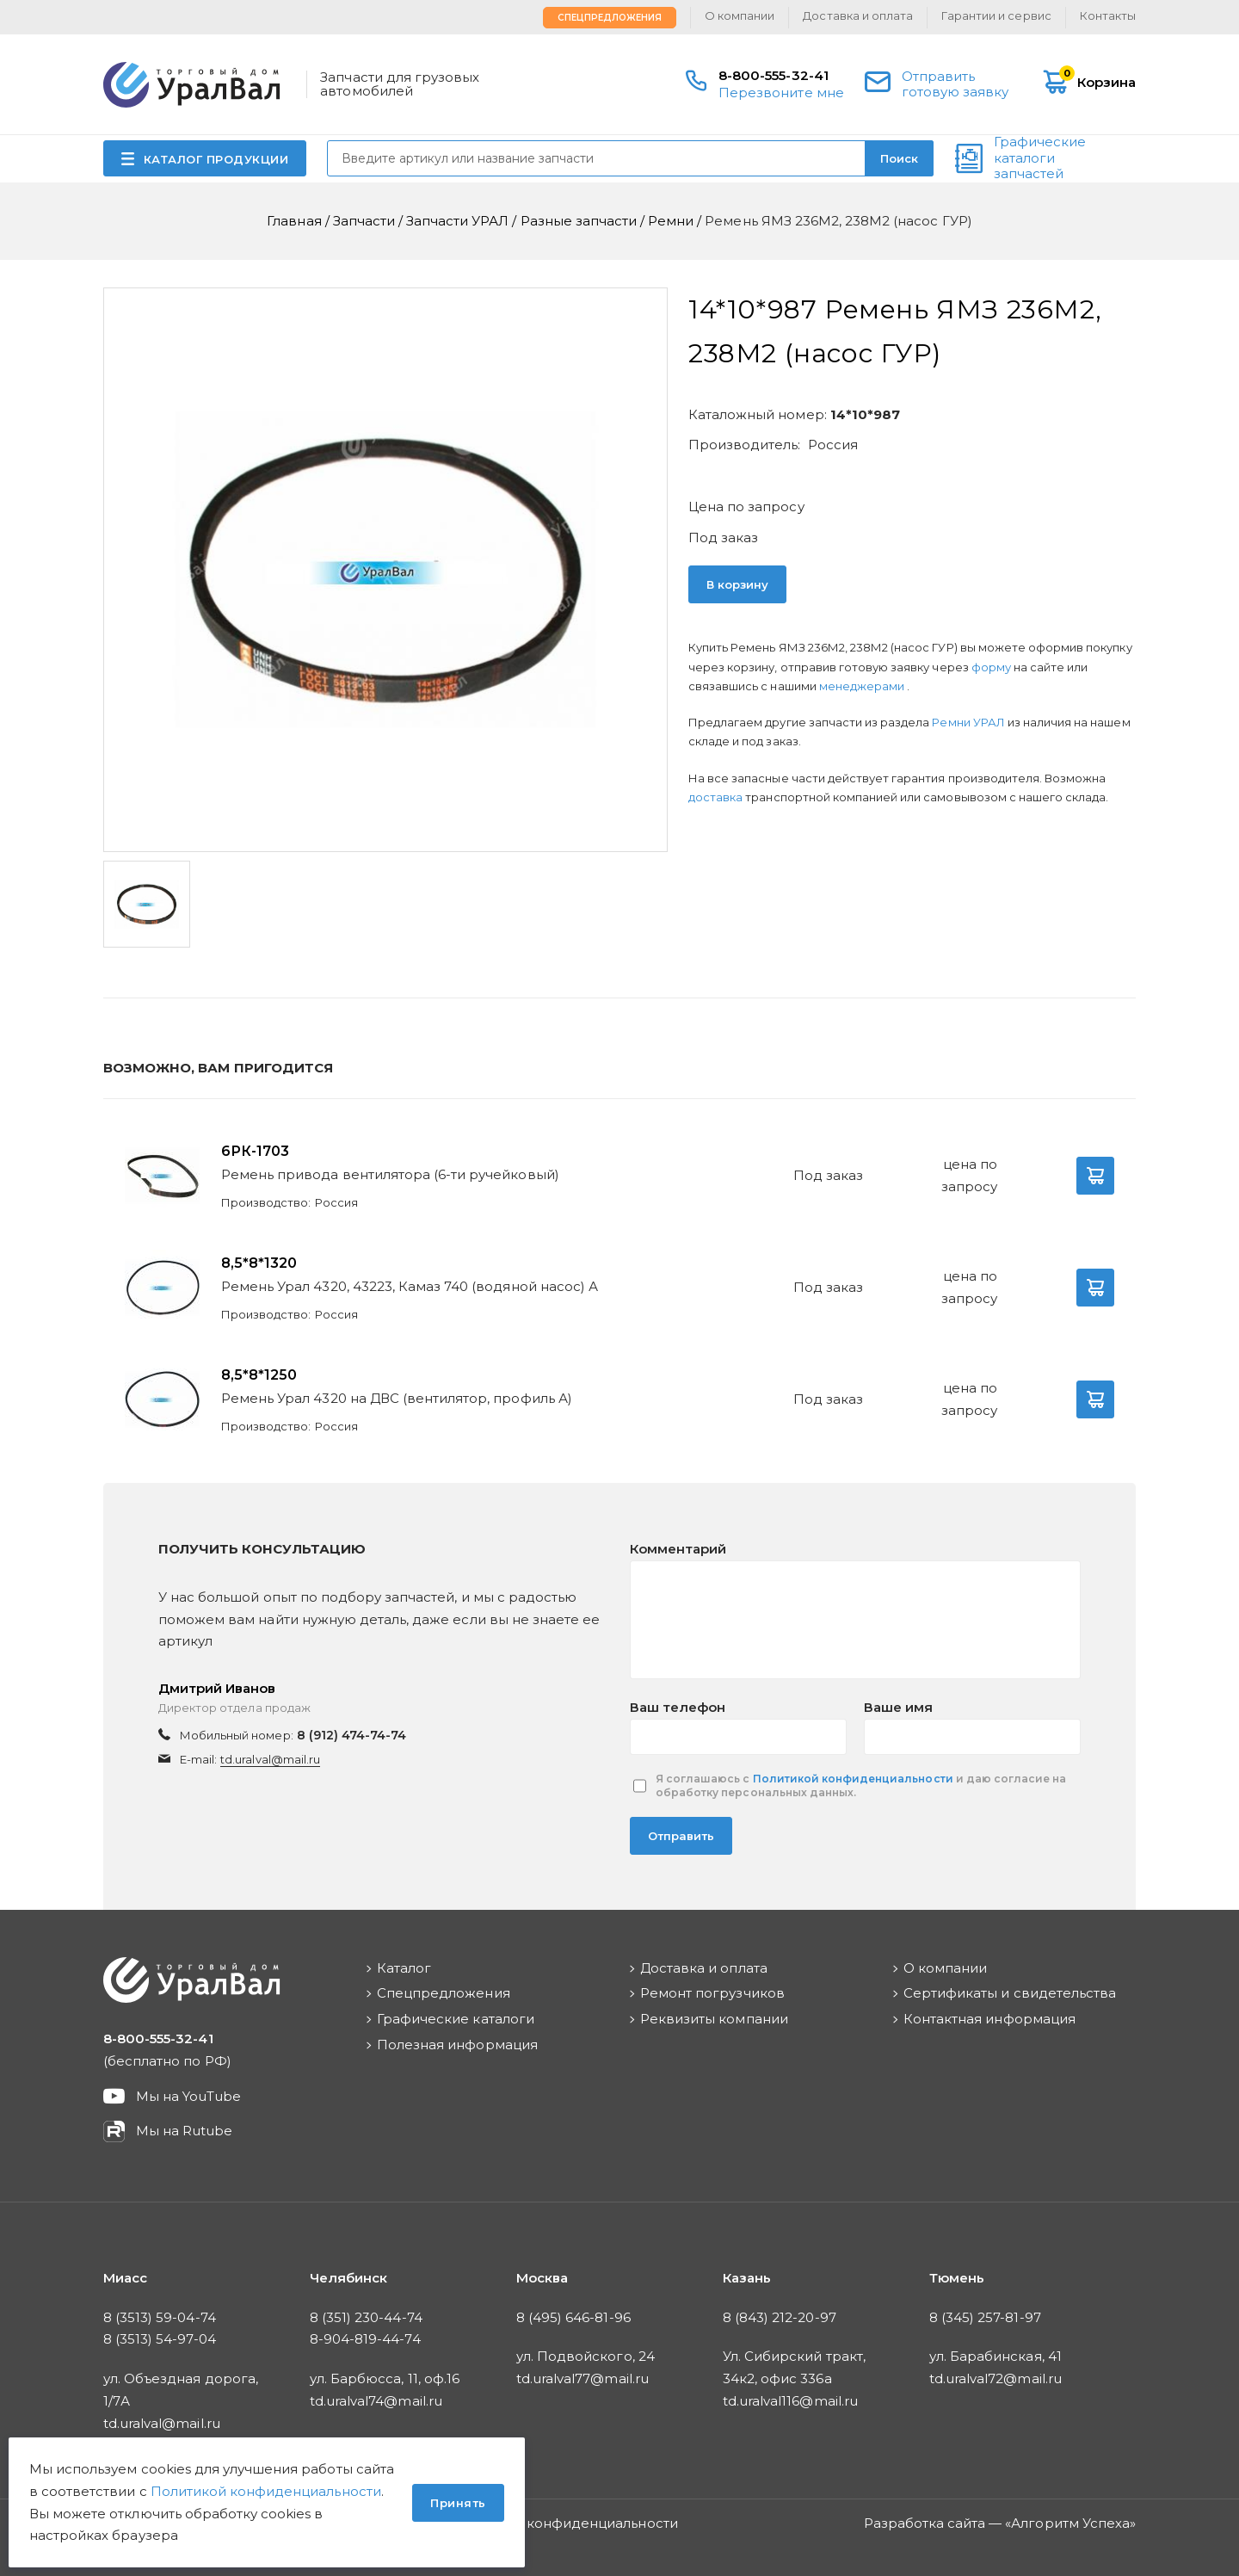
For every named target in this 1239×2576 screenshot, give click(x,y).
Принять (458, 2503)
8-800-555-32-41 (773, 75)
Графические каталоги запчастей (1040, 158)
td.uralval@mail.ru (270, 1759)
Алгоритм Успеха (1070, 2523)
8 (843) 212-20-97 (779, 2317)
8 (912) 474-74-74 (352, 1735)
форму (991, 667)
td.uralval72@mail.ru (995, 2378)
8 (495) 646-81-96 (573, 2317)
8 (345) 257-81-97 (985, 2317)
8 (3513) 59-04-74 (159, 2317)
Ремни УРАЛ (969, 722)
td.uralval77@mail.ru (582, 2378)
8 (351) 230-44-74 (366, 2317)
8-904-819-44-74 (365, 2339)
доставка (715, 797)
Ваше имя (898, 1707)
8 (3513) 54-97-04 (159, 2339)
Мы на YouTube (189, 2096)
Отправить (681, 1836)
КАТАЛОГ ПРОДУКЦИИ (216, 159)
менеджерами (863, 686)
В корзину (737, 584)
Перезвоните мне (781, 92)
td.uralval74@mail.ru (376, 2401)
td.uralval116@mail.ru (790, 2401)
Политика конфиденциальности (567, 2523)
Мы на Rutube (184, 2130)
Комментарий (678, 1549)
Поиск (899, 158)
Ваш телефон (677, 1707)
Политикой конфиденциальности (853, 1778)
